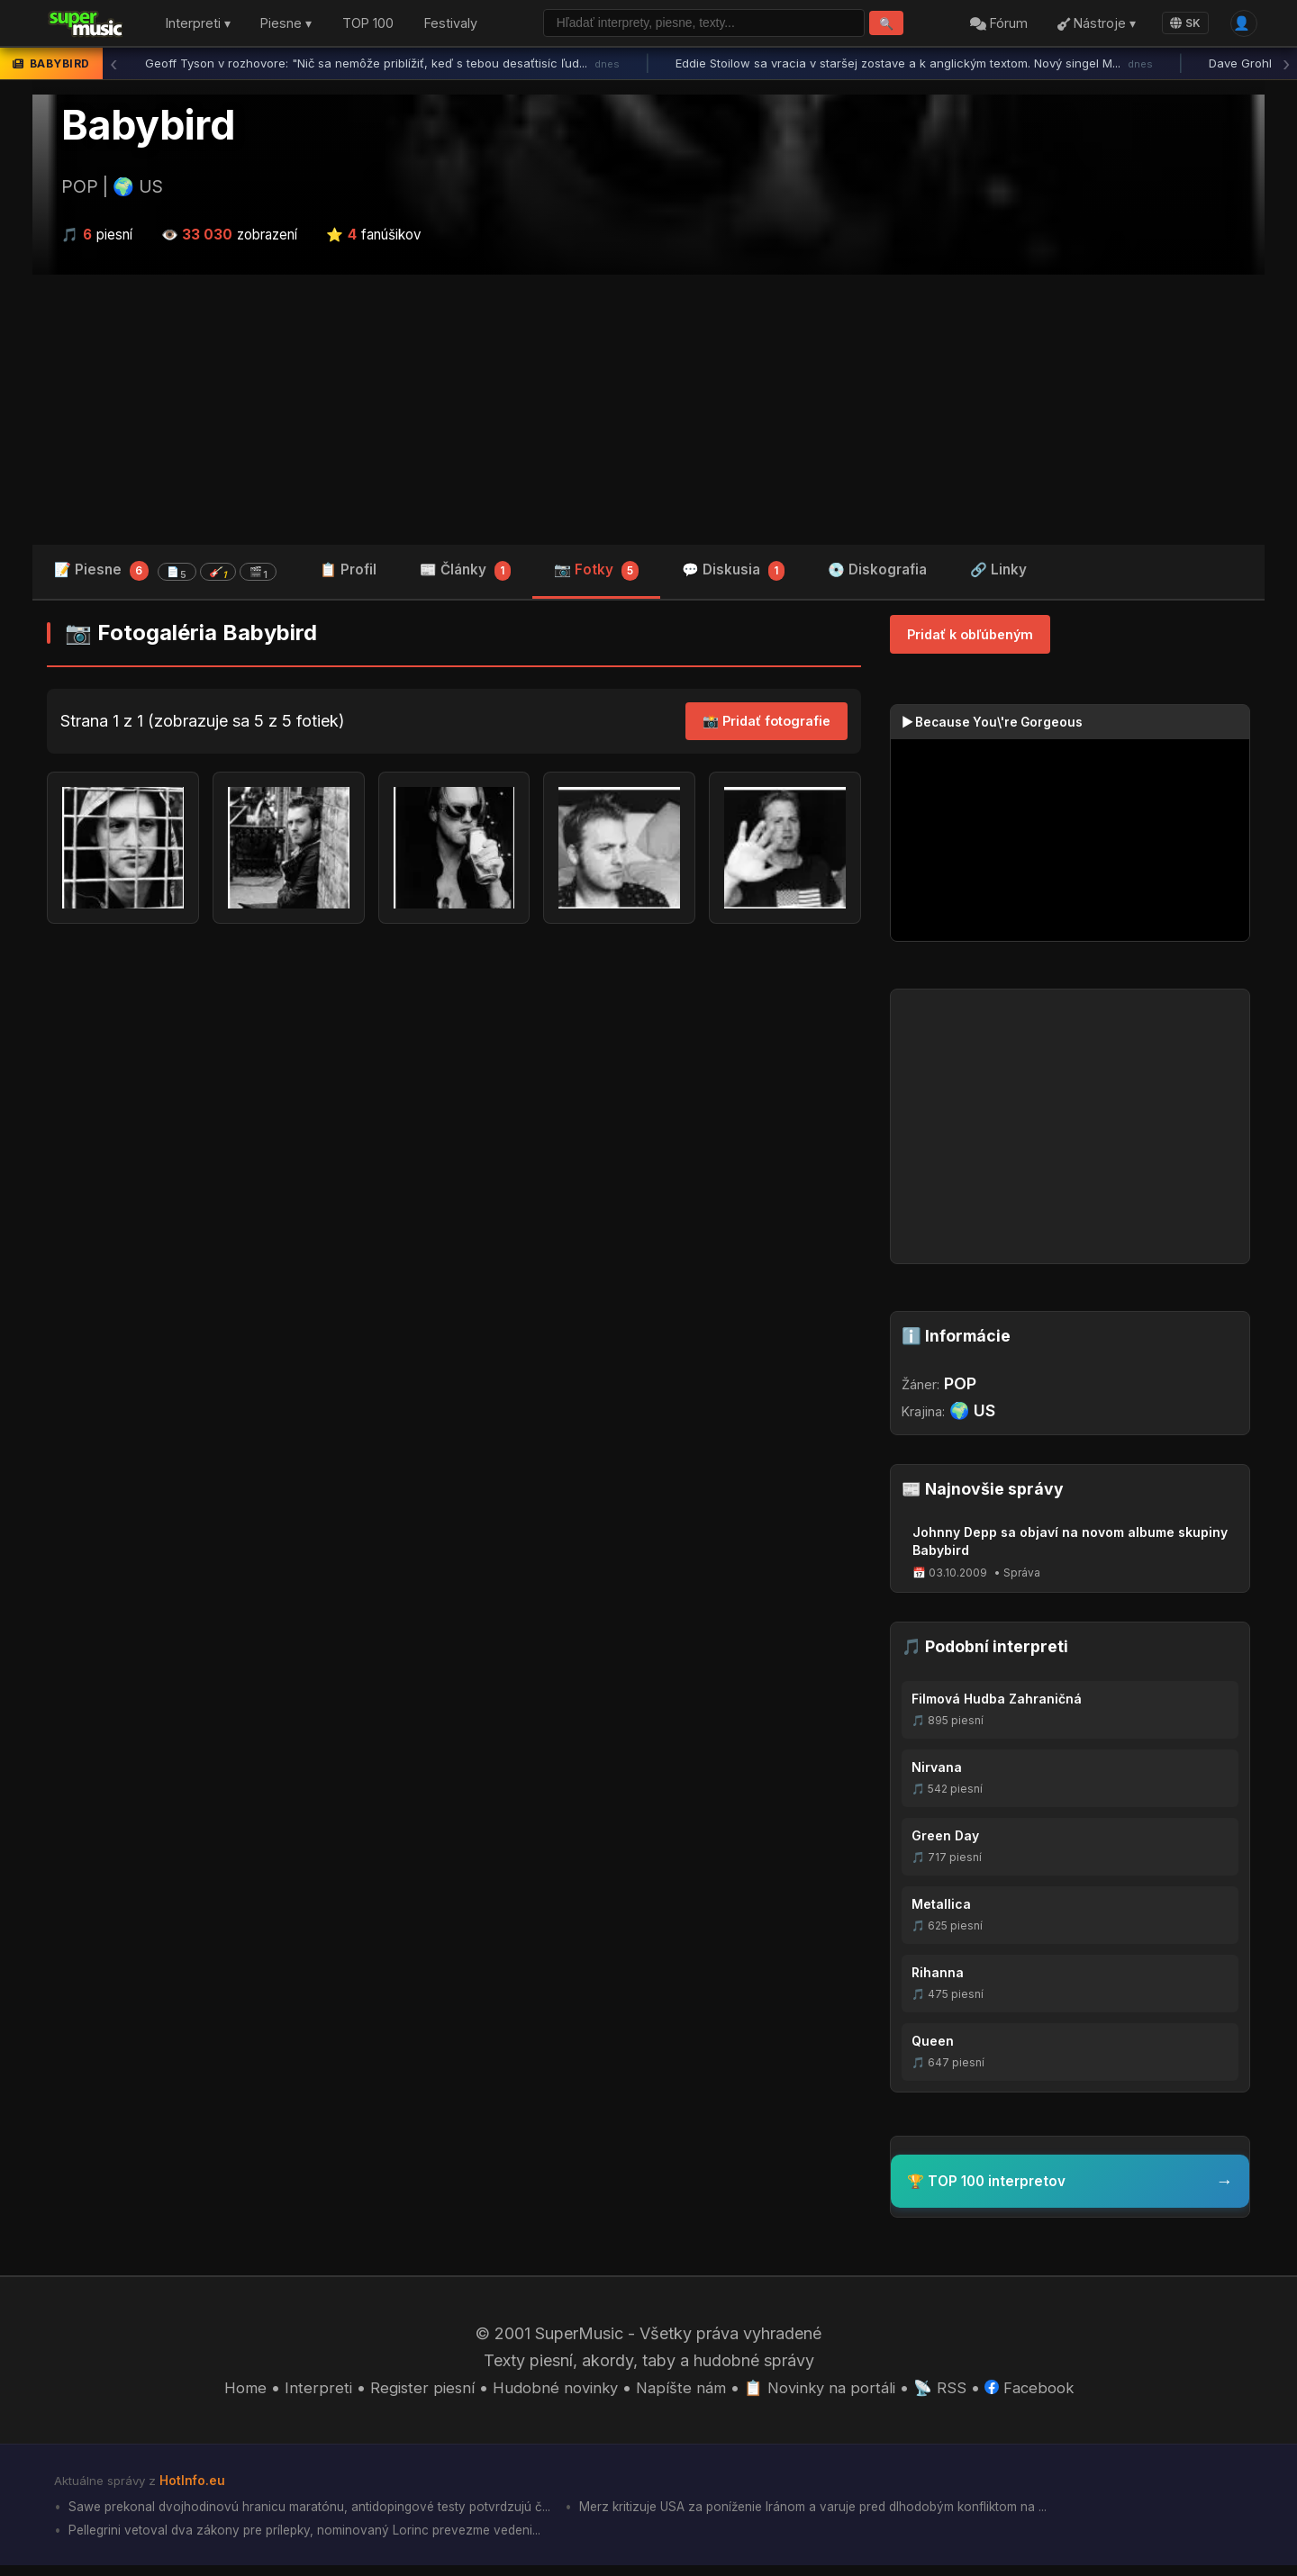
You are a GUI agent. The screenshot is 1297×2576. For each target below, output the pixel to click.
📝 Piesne (165, 575)
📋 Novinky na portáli (825, 2392)
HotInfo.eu (194, 2487)
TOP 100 (368, 25)
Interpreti (303, 2392)
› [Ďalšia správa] (1286, 67)
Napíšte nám (679, 2392)
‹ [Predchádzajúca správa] (113, 67)
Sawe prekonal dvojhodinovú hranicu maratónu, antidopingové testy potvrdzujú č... (321, 2514)
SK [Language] (1180, 25)
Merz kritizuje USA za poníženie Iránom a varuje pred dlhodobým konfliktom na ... (852, 2514)
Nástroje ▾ (1091, 25)
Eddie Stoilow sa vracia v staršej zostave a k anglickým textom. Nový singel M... (914, 67)
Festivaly (450, 25)
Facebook (1043, 2392)
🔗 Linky (998, 574)
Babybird (148, 128)
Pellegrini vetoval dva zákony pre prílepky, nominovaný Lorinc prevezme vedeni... (317, 2540)
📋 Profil (348, 574)
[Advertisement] (648, 413)
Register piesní (409, 2392)
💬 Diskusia (733, 575)
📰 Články (465, 575)
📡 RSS (950, 2392)
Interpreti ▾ (198, 25)
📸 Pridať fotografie (766, 726)
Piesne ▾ (286, 25)
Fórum (993, 25)
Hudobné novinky (548, 2392)
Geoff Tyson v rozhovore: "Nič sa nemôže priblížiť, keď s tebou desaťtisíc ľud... (382, 67)
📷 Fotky (596, 575)
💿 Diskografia (877, 574)
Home (229, 2392)
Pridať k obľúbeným (970, 638)
